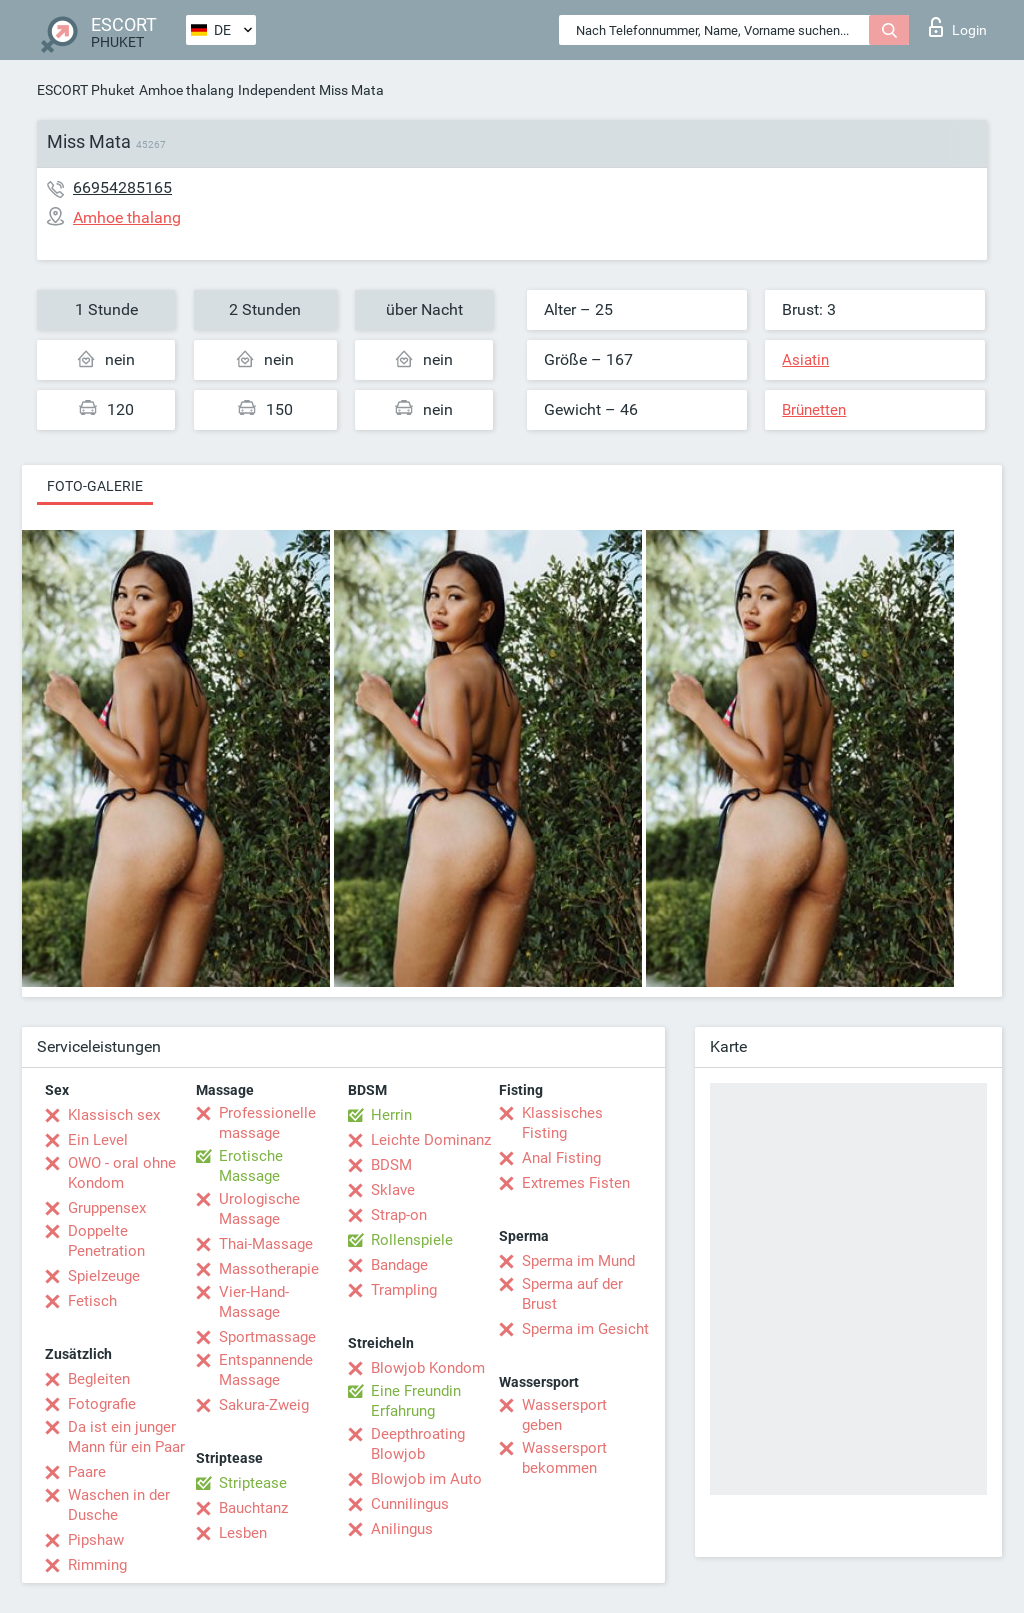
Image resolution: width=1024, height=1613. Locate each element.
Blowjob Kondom (428, 1368)
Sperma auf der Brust (572, 1294)
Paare (87, 1472)
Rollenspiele (412, 1240)
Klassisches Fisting (562, 1123)
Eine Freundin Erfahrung (416, 1401)
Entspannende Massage (266, 1370)
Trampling (404, 1290)
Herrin (391, 1115)
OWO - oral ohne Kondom (122, 1173)
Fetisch (92, 1301)
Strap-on (399, 1215)
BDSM (391, 1165)
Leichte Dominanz (431, 1140)
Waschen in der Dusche (119, 1505)
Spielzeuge (104, 1276)
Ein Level (98, 1140)
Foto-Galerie (95, 486)
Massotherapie (269, 1269)
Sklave (393, 1190)
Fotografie (102, 1404)
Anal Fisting (561, 1158)
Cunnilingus (410, 1504)
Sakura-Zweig (264, 1405)
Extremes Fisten (576, 1183)
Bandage (399, 1265)
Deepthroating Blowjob (418, 1444)
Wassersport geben (564, 1415)
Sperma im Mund (578, 1261)
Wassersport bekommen (564, 1458)
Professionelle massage (267, 1123)
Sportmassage (267, 1337)
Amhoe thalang (186, 90)
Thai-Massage (266, 1244)
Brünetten (814, 410)
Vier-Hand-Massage (254, 1302)
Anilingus (402, 1529)
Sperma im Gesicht (585, 1329)
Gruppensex (107, 1208)
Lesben (243, 1533)
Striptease (253, 1483)
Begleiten (99, 1379)
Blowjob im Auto (426, 1479)
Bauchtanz (253, 1508)
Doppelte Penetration (106, 1241)
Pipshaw (96, 1540)
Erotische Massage (251, 1166)
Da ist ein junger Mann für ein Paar (126, 1437)
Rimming (97, 1565)
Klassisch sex (114, 1115)
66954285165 (122, 187)
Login (958, 27)
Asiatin (805, 360)
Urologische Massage (259, 1209)
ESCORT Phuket (86, 90)
